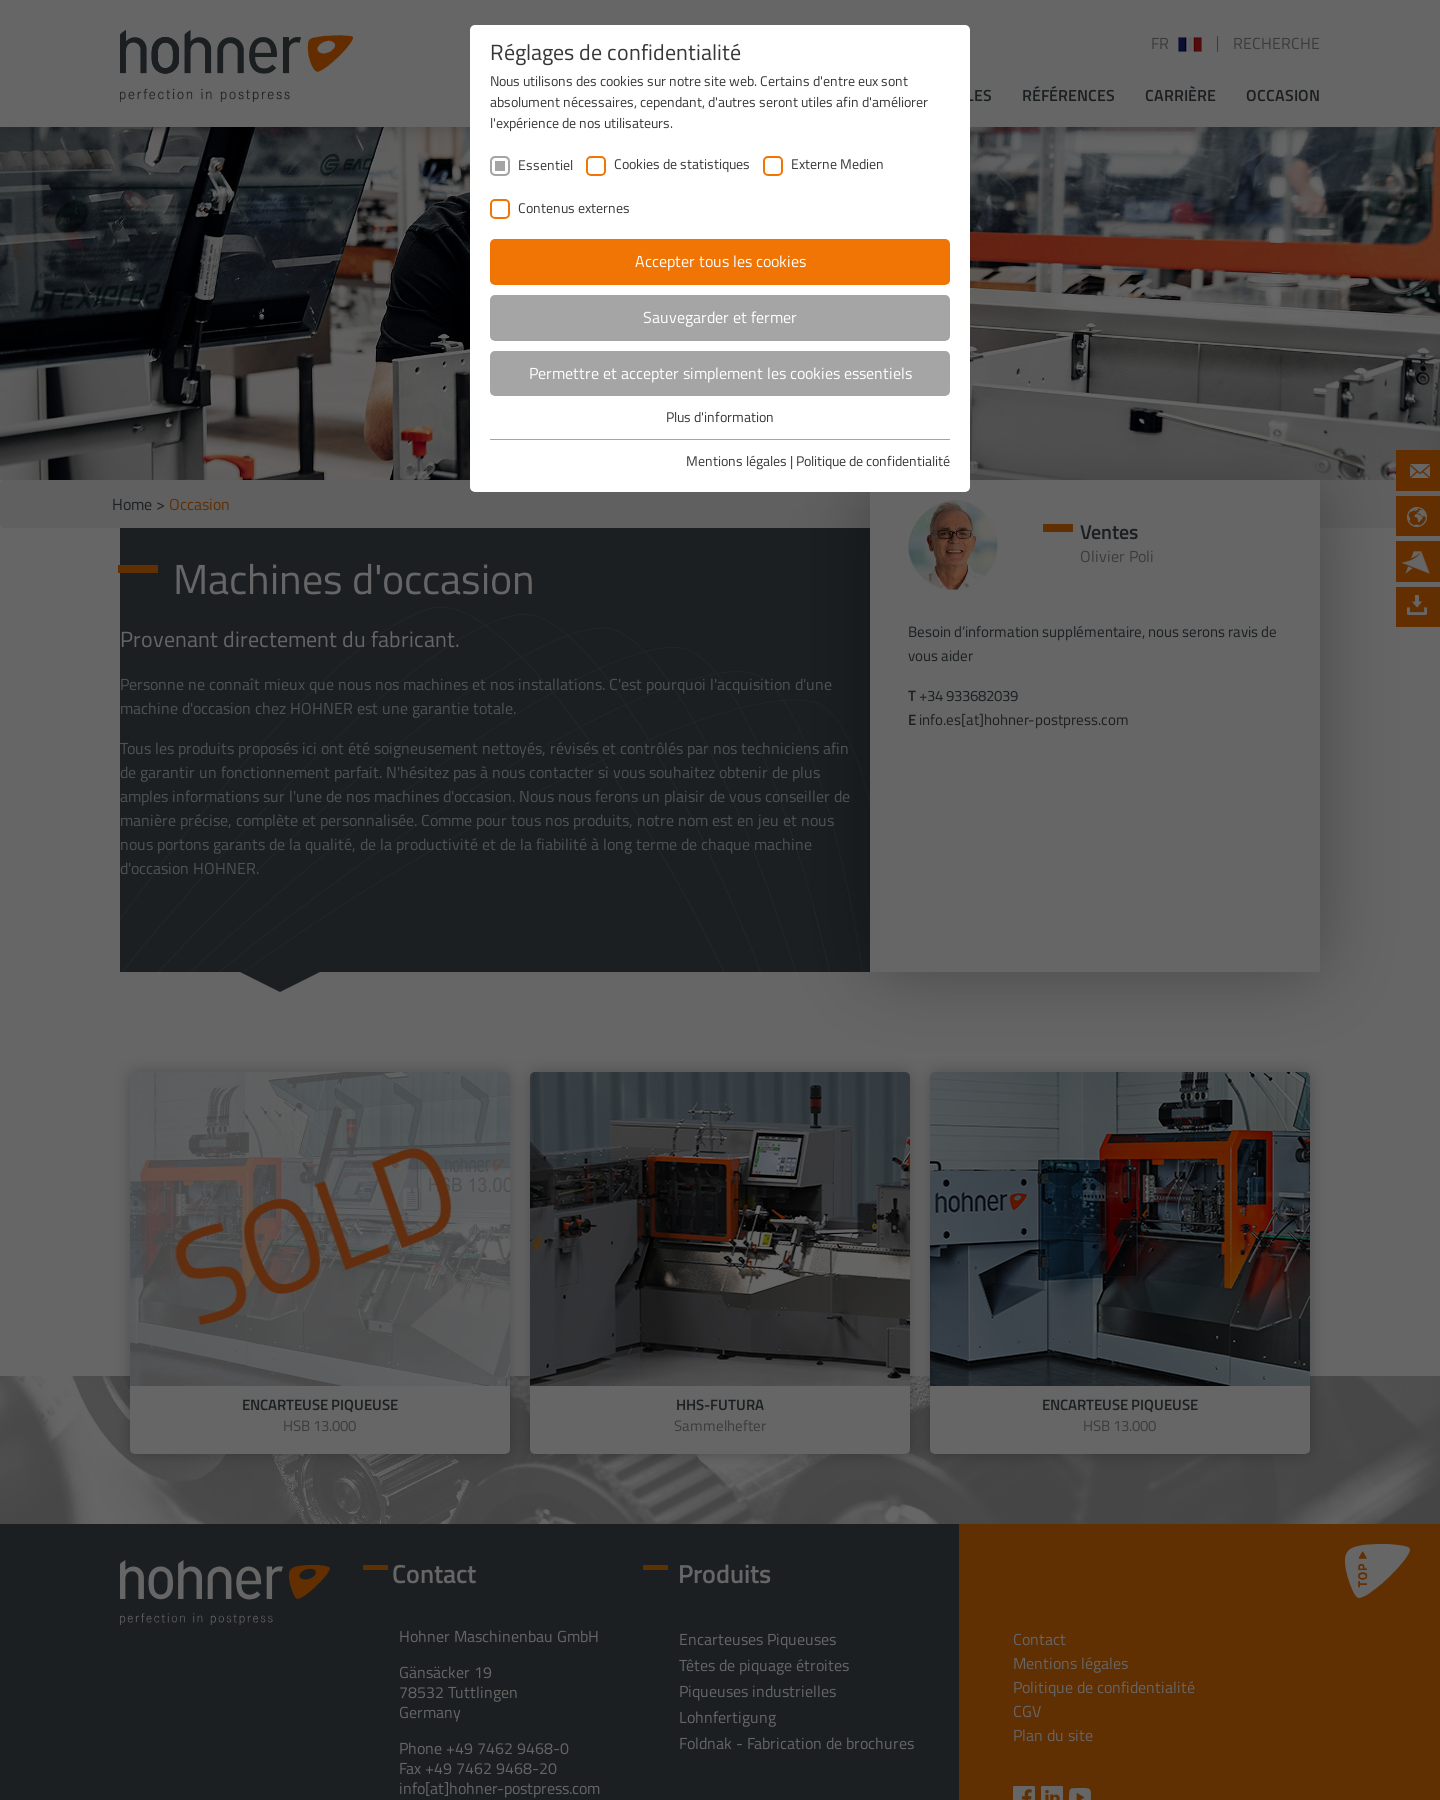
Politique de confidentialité (873, 460)
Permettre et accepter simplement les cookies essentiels (720, 373)
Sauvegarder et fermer (720, 317)
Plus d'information (720, 416)
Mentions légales (736, 460)
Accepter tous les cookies (720, 261)
